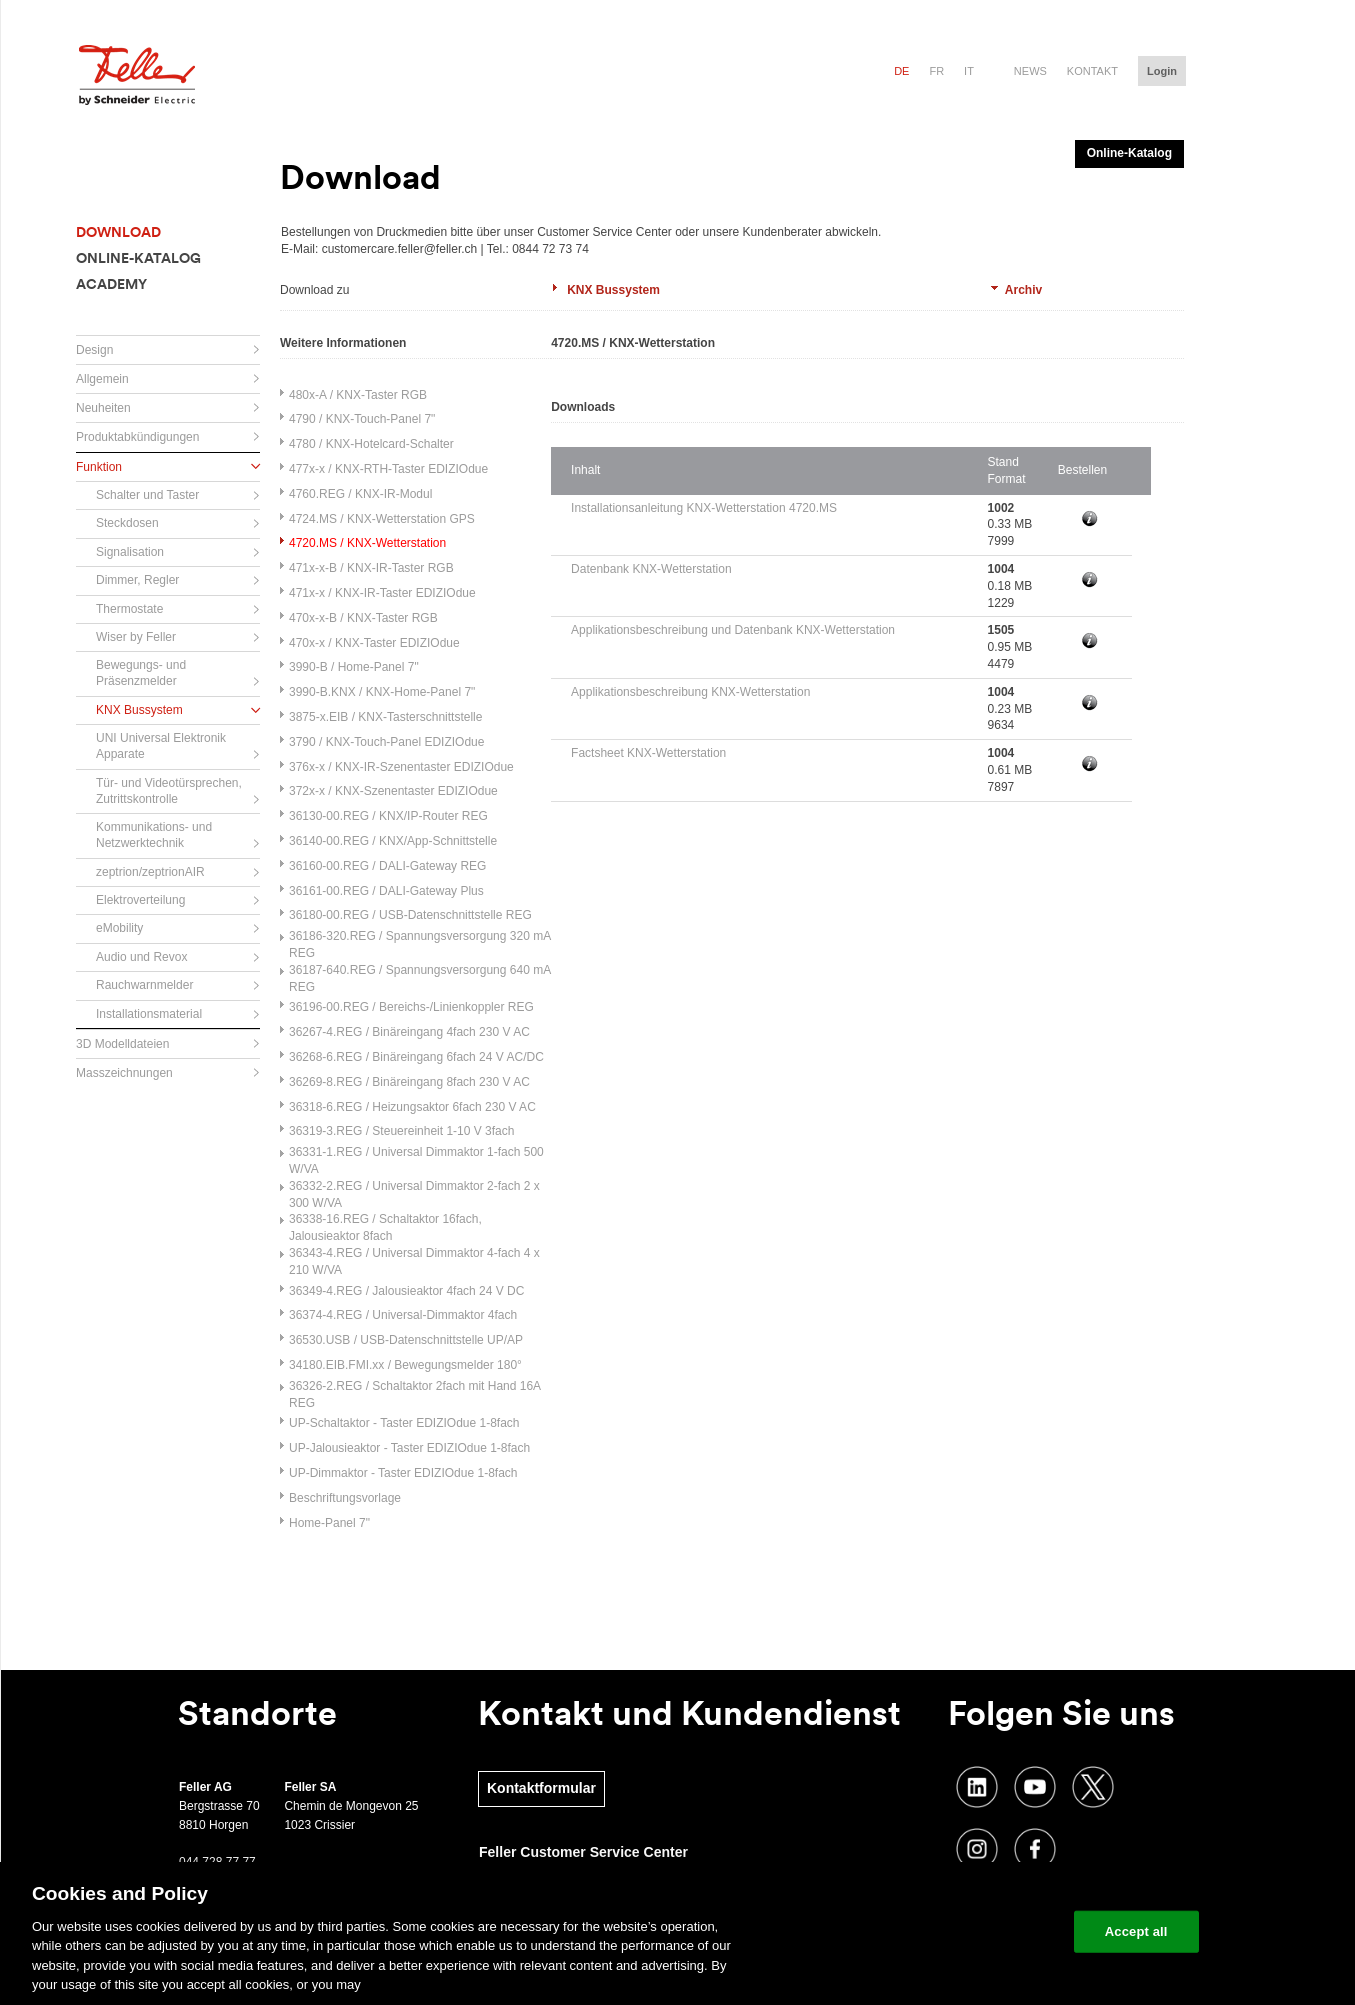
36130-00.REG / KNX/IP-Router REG (388, 816)
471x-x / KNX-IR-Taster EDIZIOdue (382, 593)
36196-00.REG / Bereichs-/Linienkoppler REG (411, 1007)
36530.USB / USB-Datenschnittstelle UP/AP (406, 1340)
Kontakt (1092, 71)
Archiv (1023, 290)
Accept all (1136, 1931)
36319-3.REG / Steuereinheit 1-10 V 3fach (401, 1131)
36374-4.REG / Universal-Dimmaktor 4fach (403, 1315)
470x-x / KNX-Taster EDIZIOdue (374, 643)
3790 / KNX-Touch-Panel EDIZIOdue (386, 742)
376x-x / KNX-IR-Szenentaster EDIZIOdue (401, 767)
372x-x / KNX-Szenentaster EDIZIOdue (393, 791)
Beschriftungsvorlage (345, 1498)
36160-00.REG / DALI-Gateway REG (387, 866)
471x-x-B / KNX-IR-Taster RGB (371, 568)
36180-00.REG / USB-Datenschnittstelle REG (410, 915)
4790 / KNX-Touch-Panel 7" (362, 419)
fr (936, 71)
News (1030, 71)
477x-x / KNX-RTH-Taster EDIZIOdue (388, 469)
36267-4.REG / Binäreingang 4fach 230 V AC (409, 1032)
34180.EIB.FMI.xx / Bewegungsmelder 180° (405, 1365)
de (901, 71)
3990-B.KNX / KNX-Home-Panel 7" (382, 692)
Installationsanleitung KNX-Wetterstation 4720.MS (704, 508)
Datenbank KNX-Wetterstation (651, 569)
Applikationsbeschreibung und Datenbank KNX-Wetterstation (733, 630)
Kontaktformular (541, 1788)
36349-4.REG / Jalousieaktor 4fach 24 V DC (406, 1291)
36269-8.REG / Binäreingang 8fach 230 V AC (409, 1082)
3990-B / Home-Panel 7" (354, 667)
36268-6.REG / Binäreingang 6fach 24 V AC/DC (416, 1057)
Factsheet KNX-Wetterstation (648, 753)
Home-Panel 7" (329, 1523)
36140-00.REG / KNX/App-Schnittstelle (393, 841)
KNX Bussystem (613, 290)
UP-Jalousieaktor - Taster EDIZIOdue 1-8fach (409, 1448)
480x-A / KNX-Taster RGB (358, 395)
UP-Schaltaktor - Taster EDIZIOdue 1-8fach (404, 1423)
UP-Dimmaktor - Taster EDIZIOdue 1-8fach (403, 1473)
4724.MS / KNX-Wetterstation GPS (382, 519)
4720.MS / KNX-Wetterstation (367, 543)
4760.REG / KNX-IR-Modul (360, 494)
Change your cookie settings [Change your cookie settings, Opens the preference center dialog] (965, 1931)
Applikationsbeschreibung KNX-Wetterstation (690, 692)
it (969, 71)
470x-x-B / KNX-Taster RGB (363, 618)
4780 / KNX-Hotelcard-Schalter (371, 444)
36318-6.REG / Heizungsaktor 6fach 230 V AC (412, 1107)
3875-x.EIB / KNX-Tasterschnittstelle (385, 717)
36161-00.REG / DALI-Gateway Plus (386, 891)
